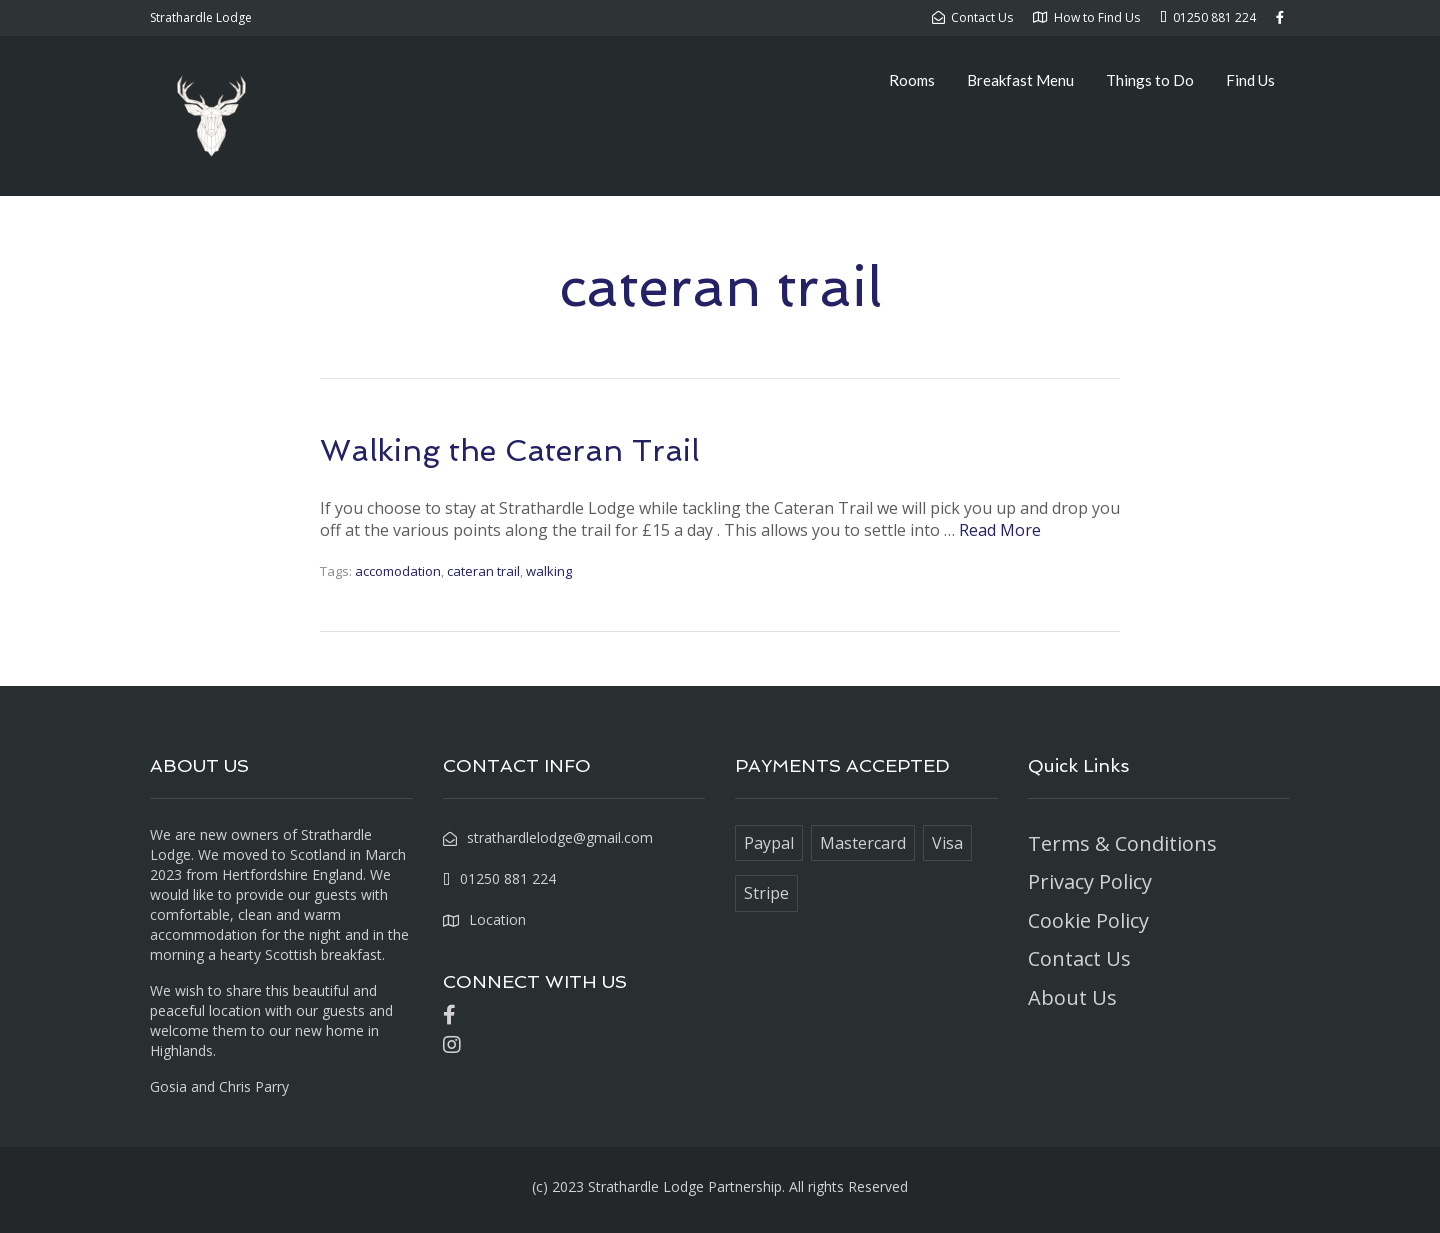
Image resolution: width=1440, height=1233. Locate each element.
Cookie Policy (1088, 920)
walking (549, 571)
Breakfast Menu (1020, 80)
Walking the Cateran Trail (509, 450)
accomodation (398, 571)
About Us (1072, 997)
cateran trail (483, 571)
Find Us (1250, 80)
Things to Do (1150, 80)
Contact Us (1079, 958)
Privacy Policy (1090, 881)
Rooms (912, 80)
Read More (1000, 530)
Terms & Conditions (1122, 843)
